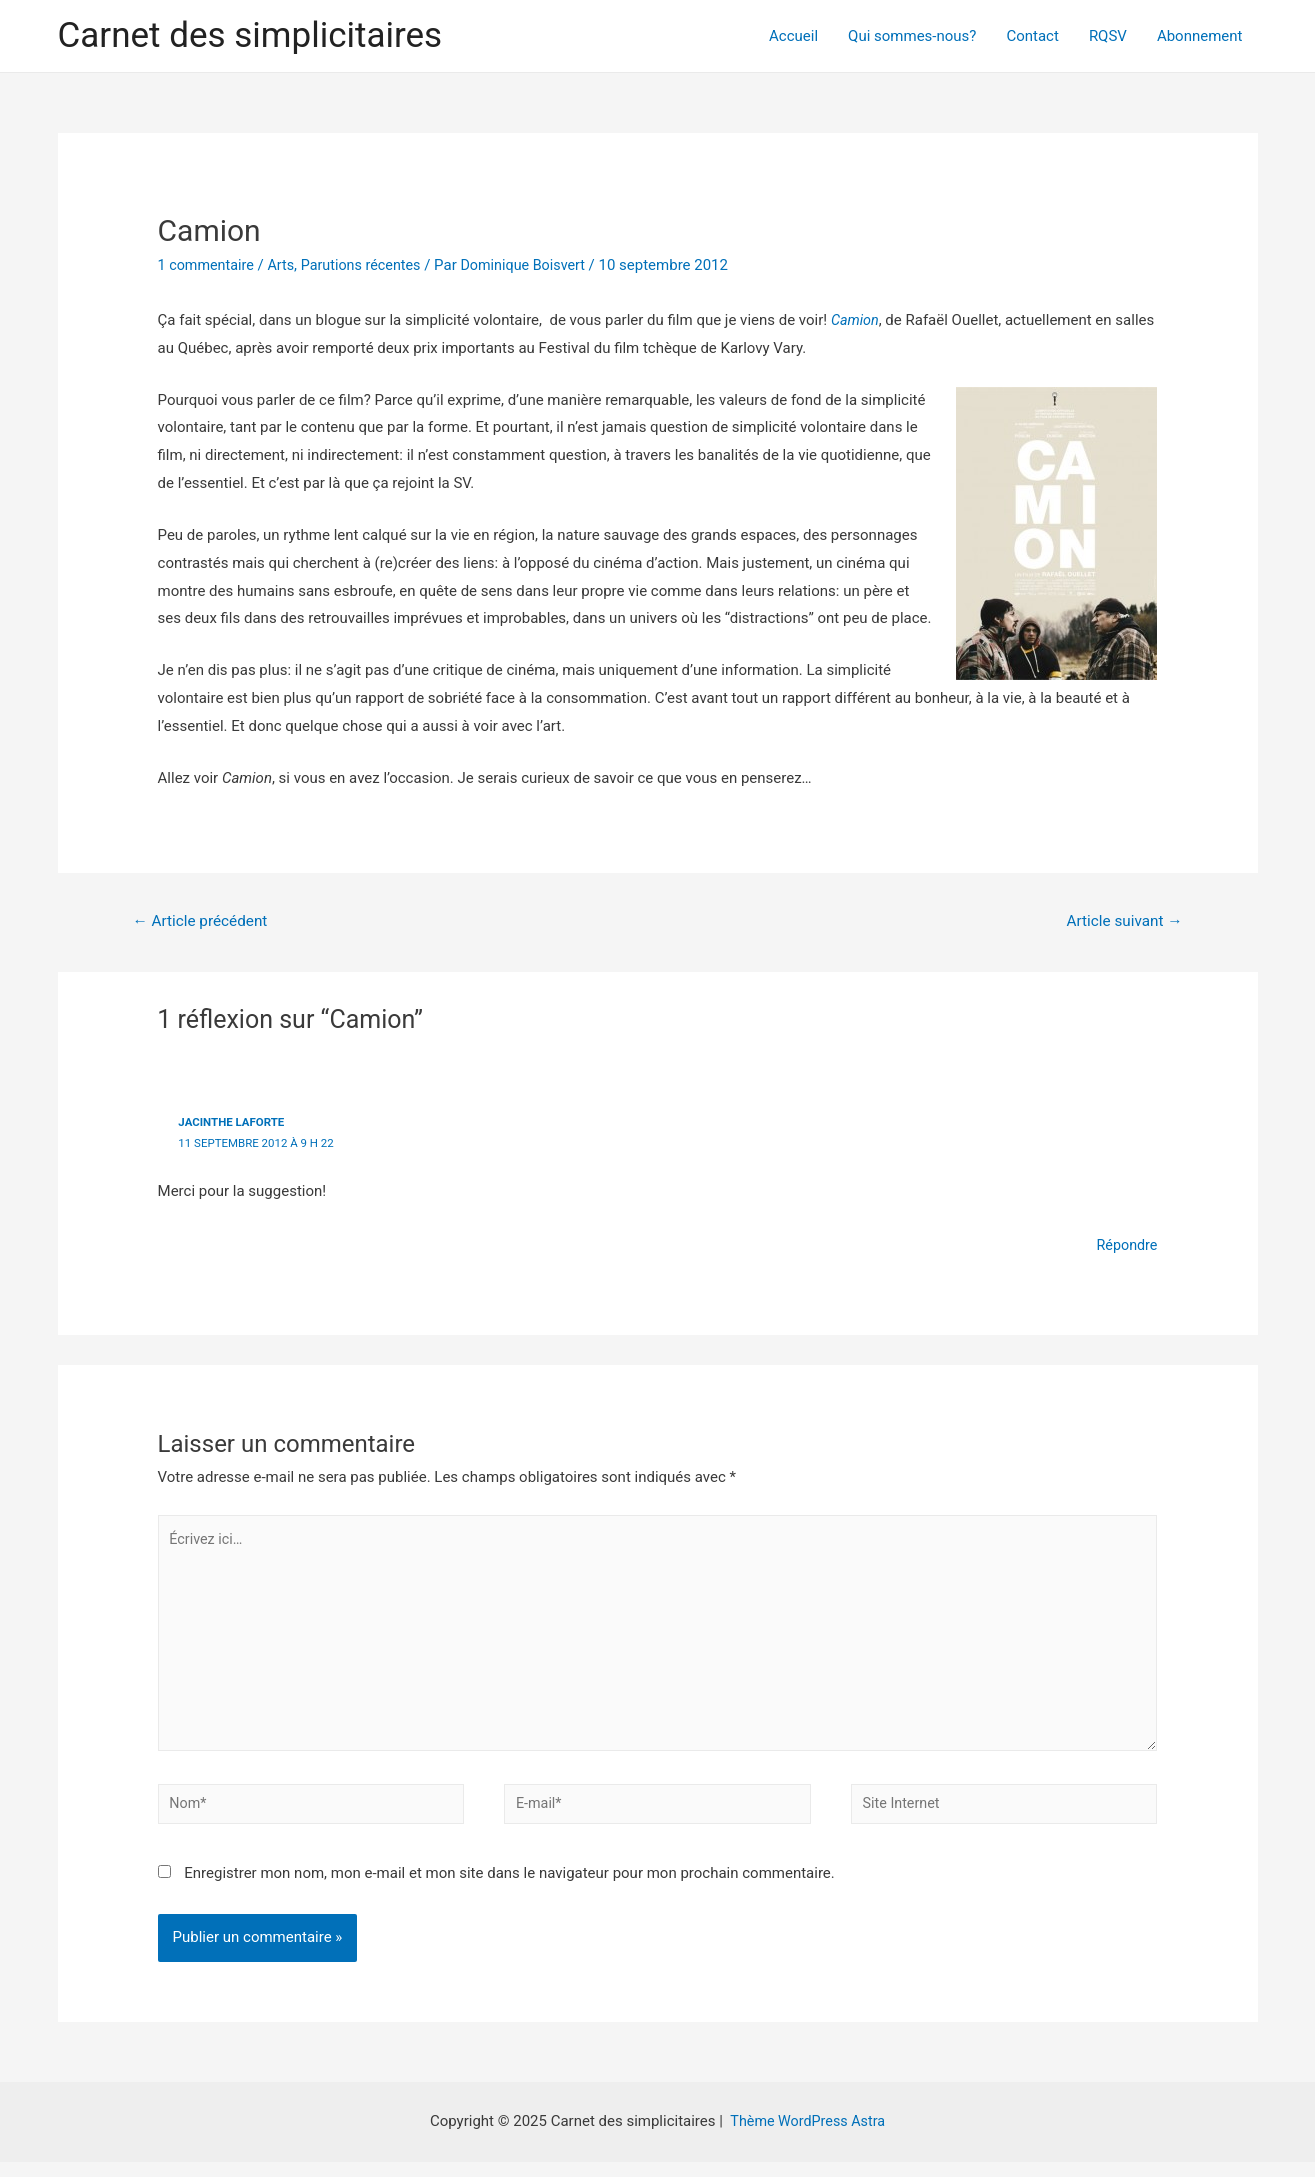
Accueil (793, 36)
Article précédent (203, 921)
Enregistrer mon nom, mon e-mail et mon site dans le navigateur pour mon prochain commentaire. (509, 1888)
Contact (1032, 36)
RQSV (1108, 36)
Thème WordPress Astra (808, 2136)
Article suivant (1120, 921)
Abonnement (1200, 36)
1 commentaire (208, 265)
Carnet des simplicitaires (250, 35)
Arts (286, 265)
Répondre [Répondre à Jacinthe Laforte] (1126, 1246)
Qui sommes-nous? (912, 36)
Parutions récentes (369, 265)
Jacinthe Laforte (233, 1124)
